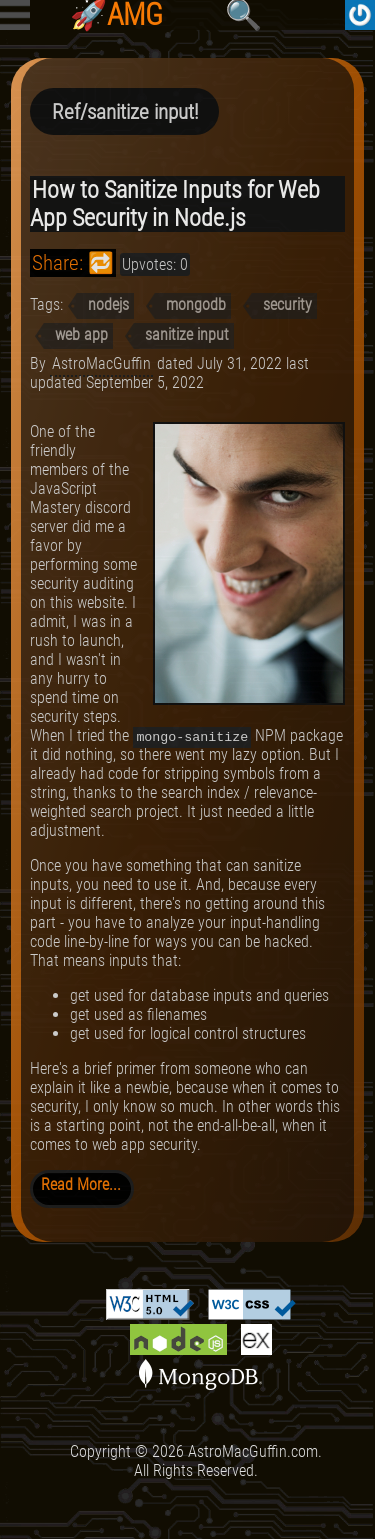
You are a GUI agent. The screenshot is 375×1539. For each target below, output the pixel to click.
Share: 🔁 (73, 263)
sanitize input (187, 334)
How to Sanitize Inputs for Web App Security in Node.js (175, 204)
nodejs (108, 304)
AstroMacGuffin (101, 363)
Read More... (81, 1184)
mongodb (196, 304)
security (287, 304)
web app (81, 334)
